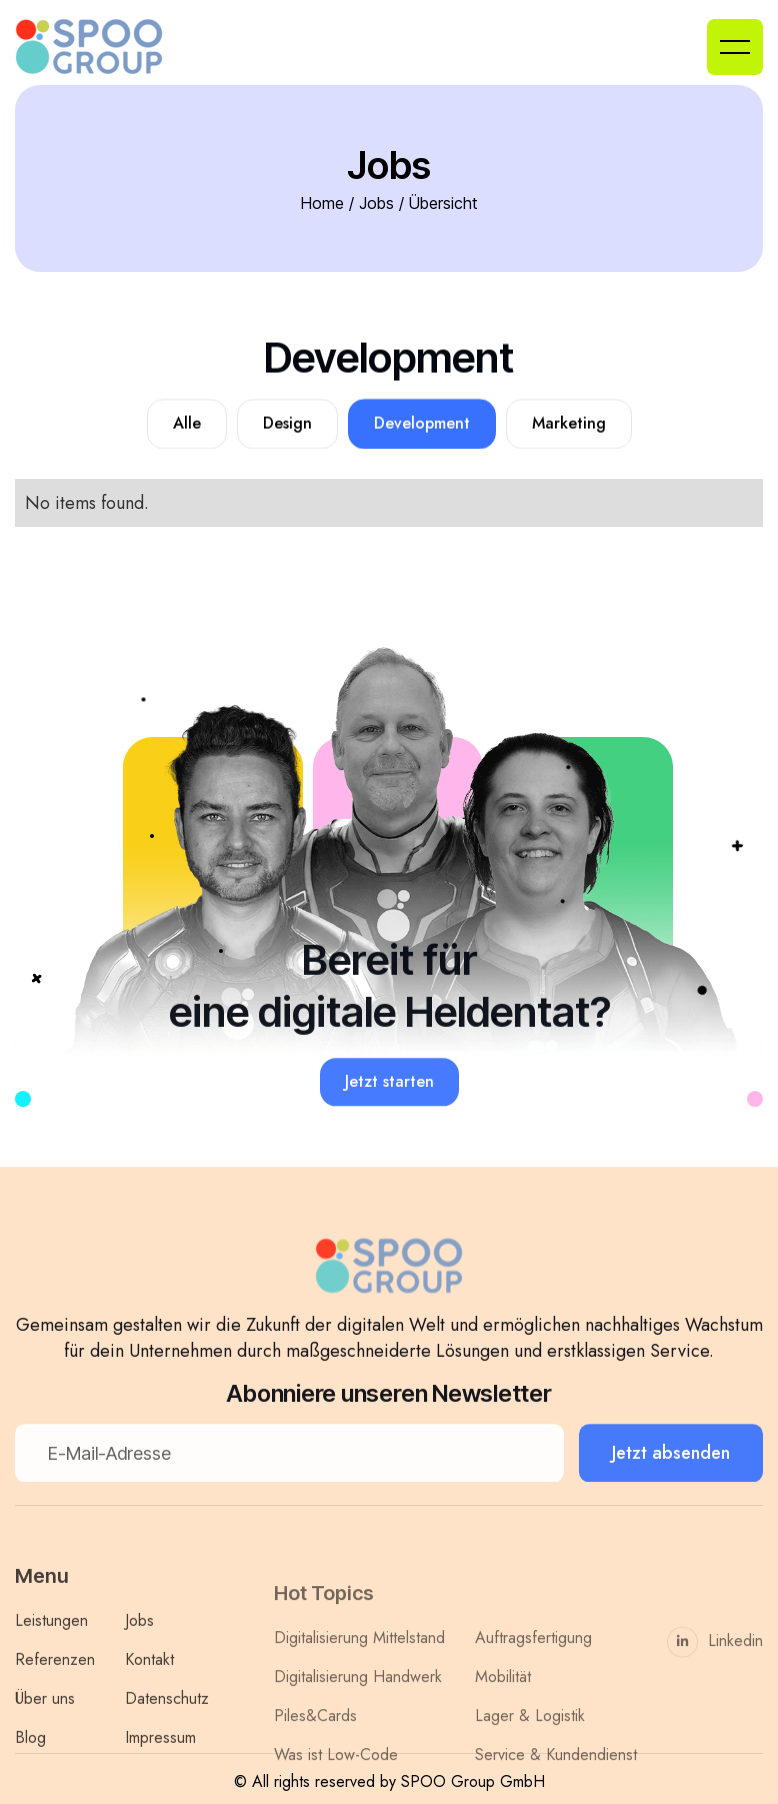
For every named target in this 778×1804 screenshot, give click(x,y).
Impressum (160, 1766)
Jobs (376, 203)
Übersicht (443, 203)
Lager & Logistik (530, 1758)
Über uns (45, 1727)
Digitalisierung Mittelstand (359, 1680)
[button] (735, 47)
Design (287, 423)
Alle (187, 423)
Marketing (569, 423)
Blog (30, 1766)
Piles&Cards (315, 1758)
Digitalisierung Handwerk (358, 1719)
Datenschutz (167, 1727)
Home (322, 203)
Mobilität (503, 1719)
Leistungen (51, 1649)
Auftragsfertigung (533, 1680)
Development (422, 423)
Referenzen (55, 1688)
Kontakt (149, 1688)
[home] (105, 46)
